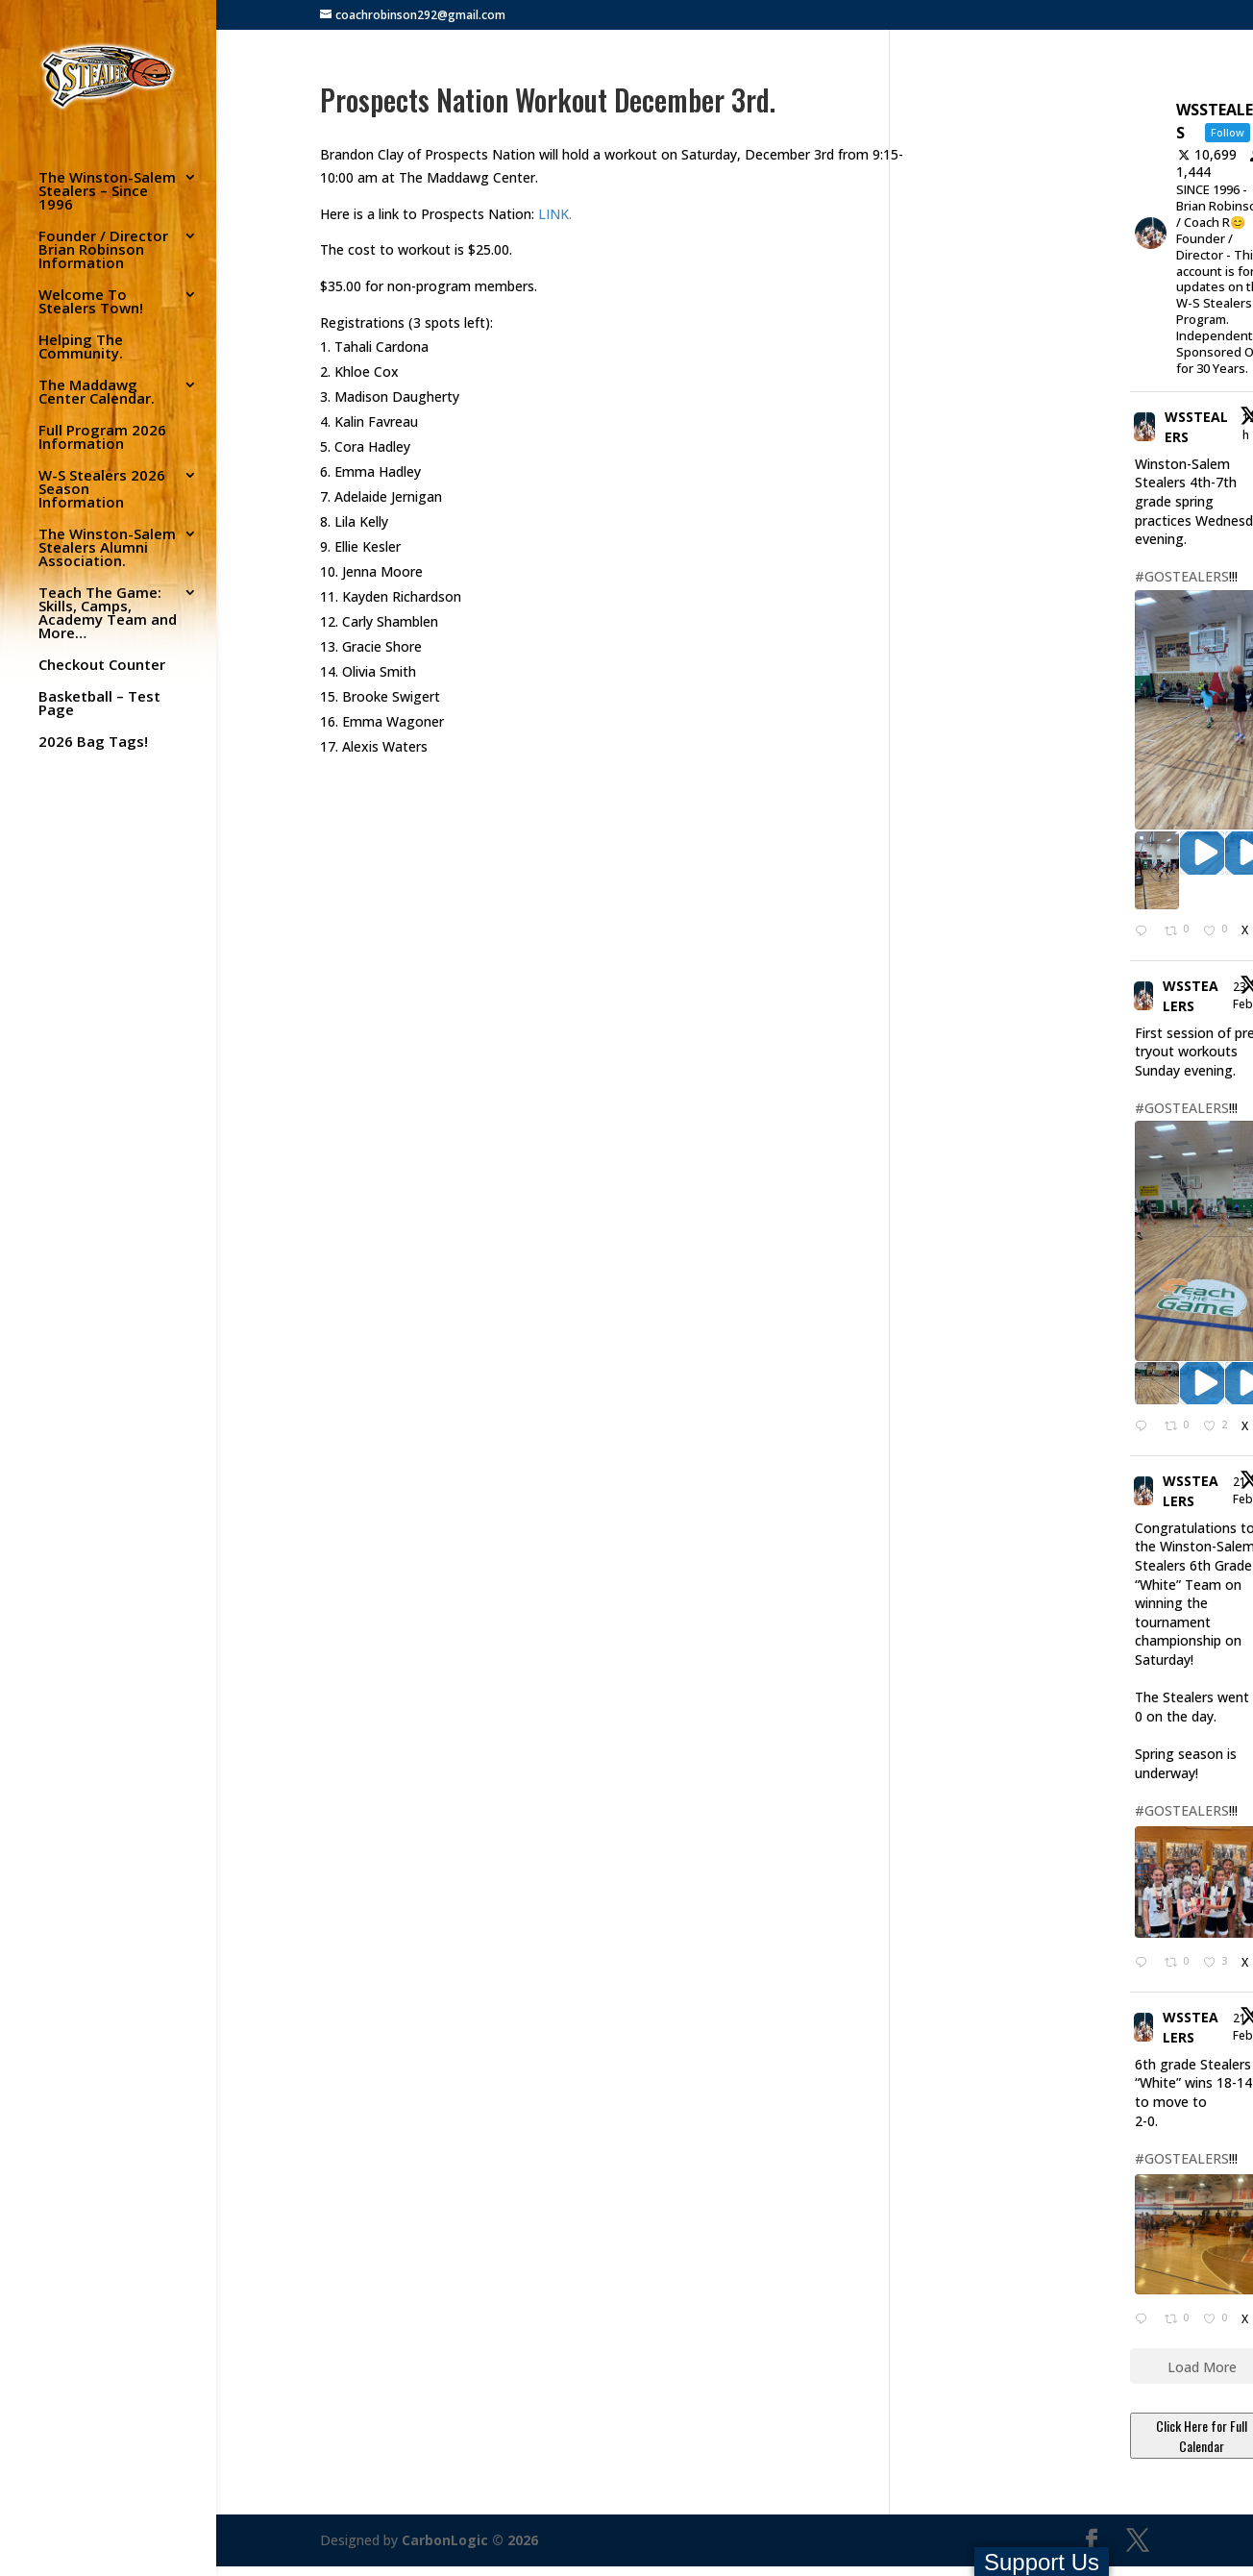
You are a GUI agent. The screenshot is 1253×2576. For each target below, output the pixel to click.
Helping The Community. (80, 347)
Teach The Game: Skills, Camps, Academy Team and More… (107, 613)
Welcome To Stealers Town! (90, 302)
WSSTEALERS (1196, 427)
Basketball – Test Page (99, 704)
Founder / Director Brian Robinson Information (103, 250)
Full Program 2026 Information (102, 438)
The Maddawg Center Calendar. (96, 393)
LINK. (553, 214)
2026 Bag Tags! (93, 742)
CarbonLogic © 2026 (470, 2540)
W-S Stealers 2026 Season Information (101, 489)
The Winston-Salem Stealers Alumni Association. (107, 548)
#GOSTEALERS (1182, 576)
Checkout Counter (101, 665)
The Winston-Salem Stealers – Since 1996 (107, 191)
